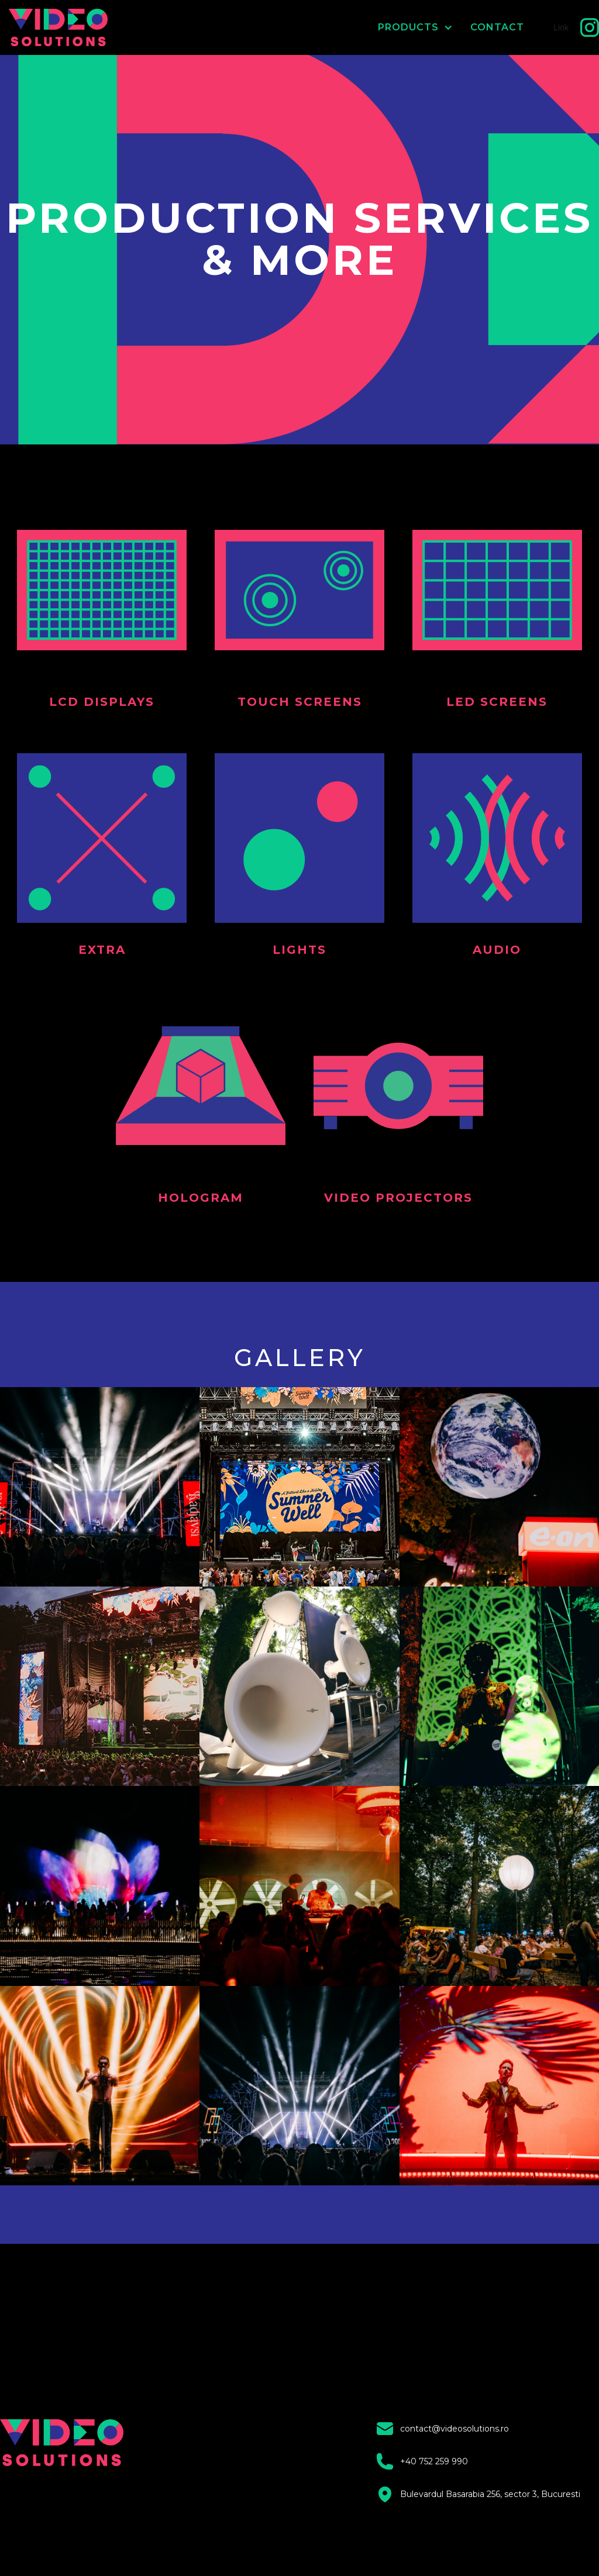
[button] (406, 27)
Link (561, 27)
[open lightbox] (99, 1487)
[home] (60, 27)
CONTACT (497, 27)
